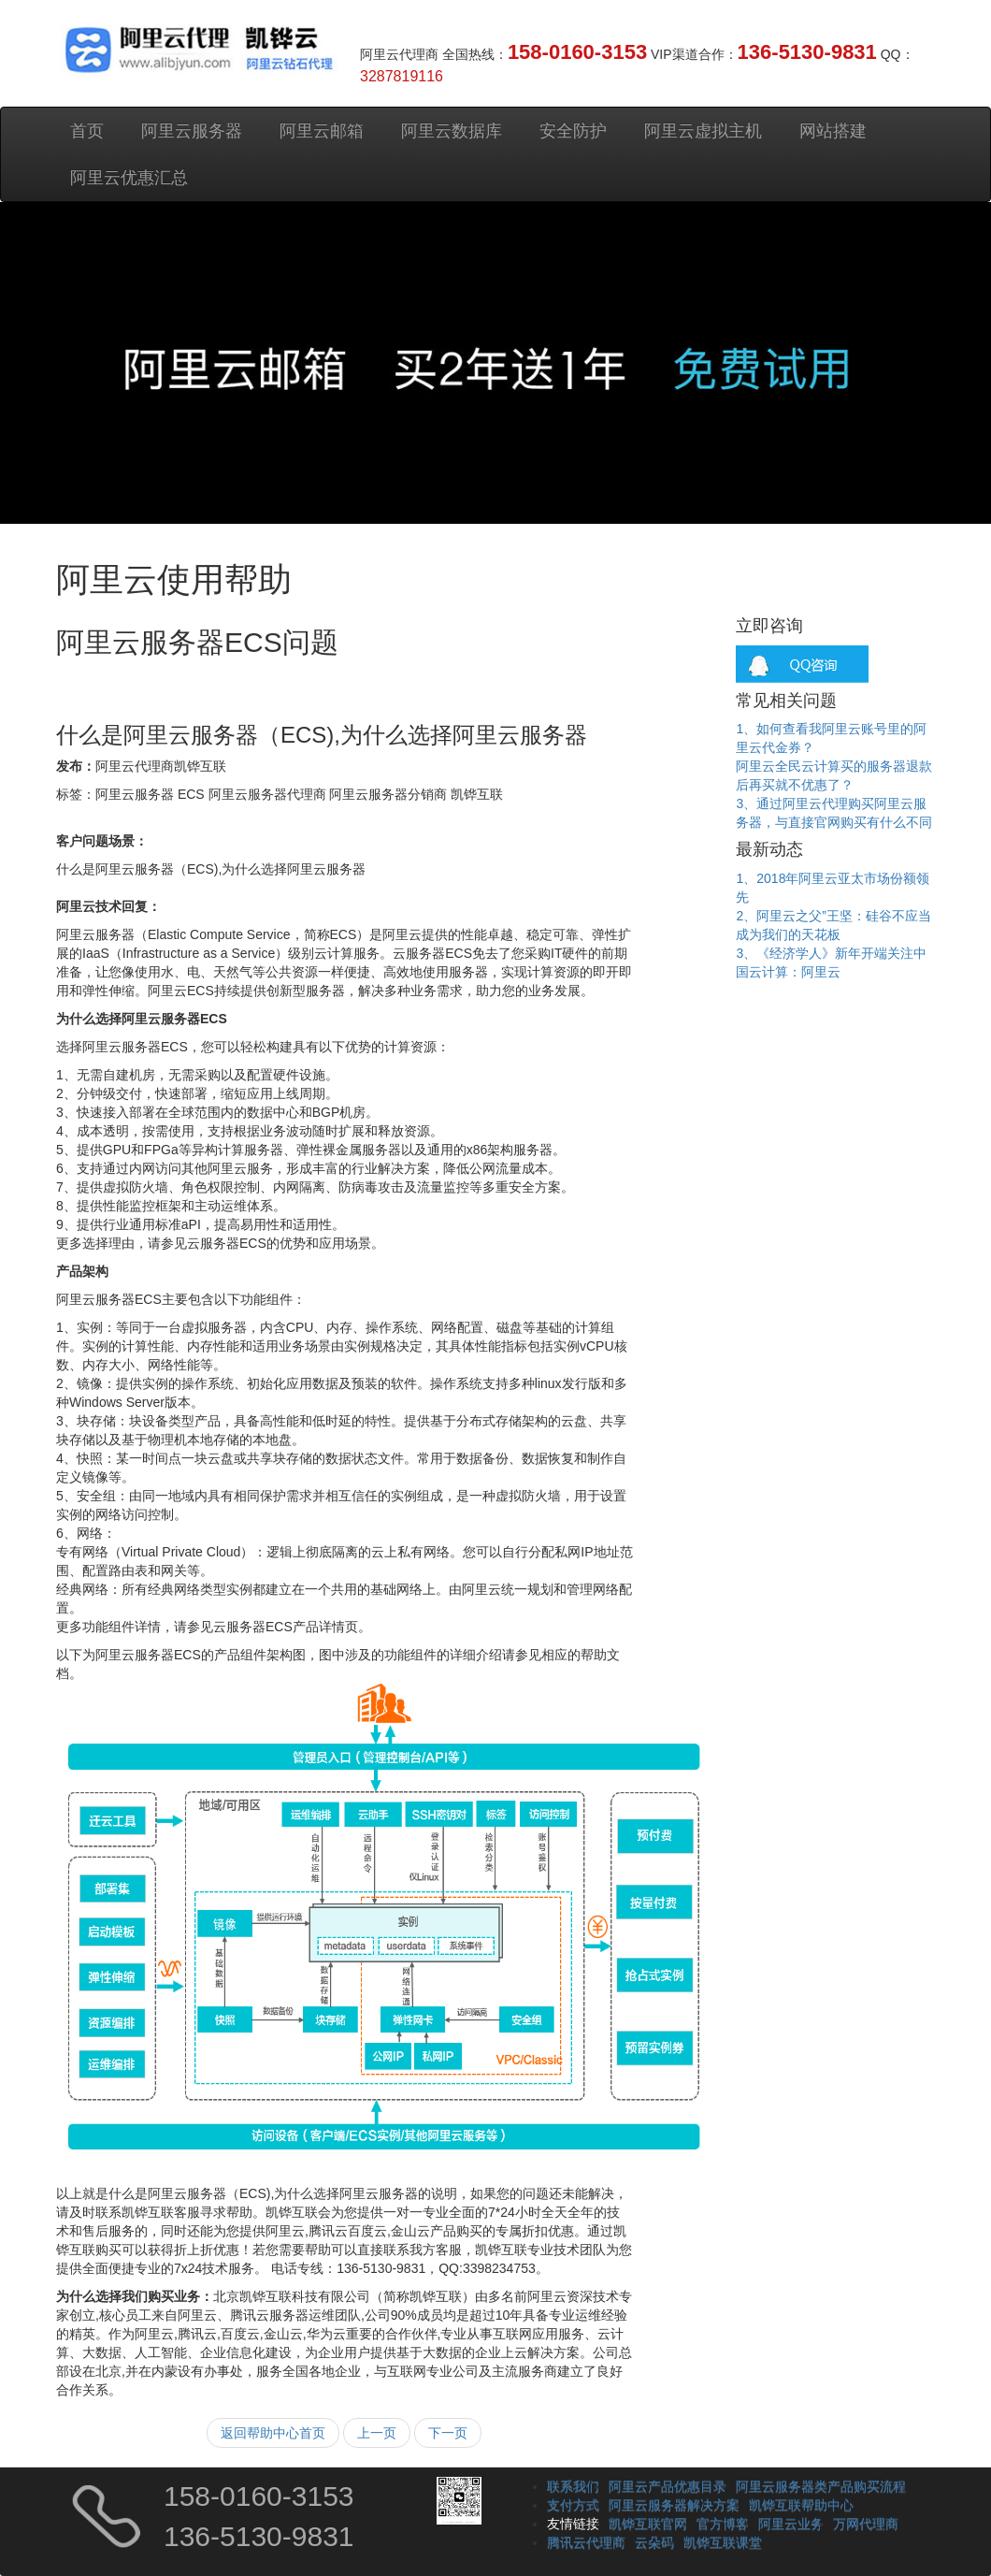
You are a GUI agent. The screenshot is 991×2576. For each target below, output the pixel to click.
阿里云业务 (791, 2523)
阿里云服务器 (191, 131)
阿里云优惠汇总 (129, 177)
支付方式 (573, 2504)
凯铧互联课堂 (722, 2542)
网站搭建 (833, 131)
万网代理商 (865, 2523)
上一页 (376, 2432)
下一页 (447, 2432)
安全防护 (573, 131)
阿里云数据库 (451, 131)
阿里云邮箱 (322, 131)
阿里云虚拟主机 (703, 131)
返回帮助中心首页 (273, 2432)
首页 (87, 131)
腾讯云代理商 (586, 2542)
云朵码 (654, 2542)
